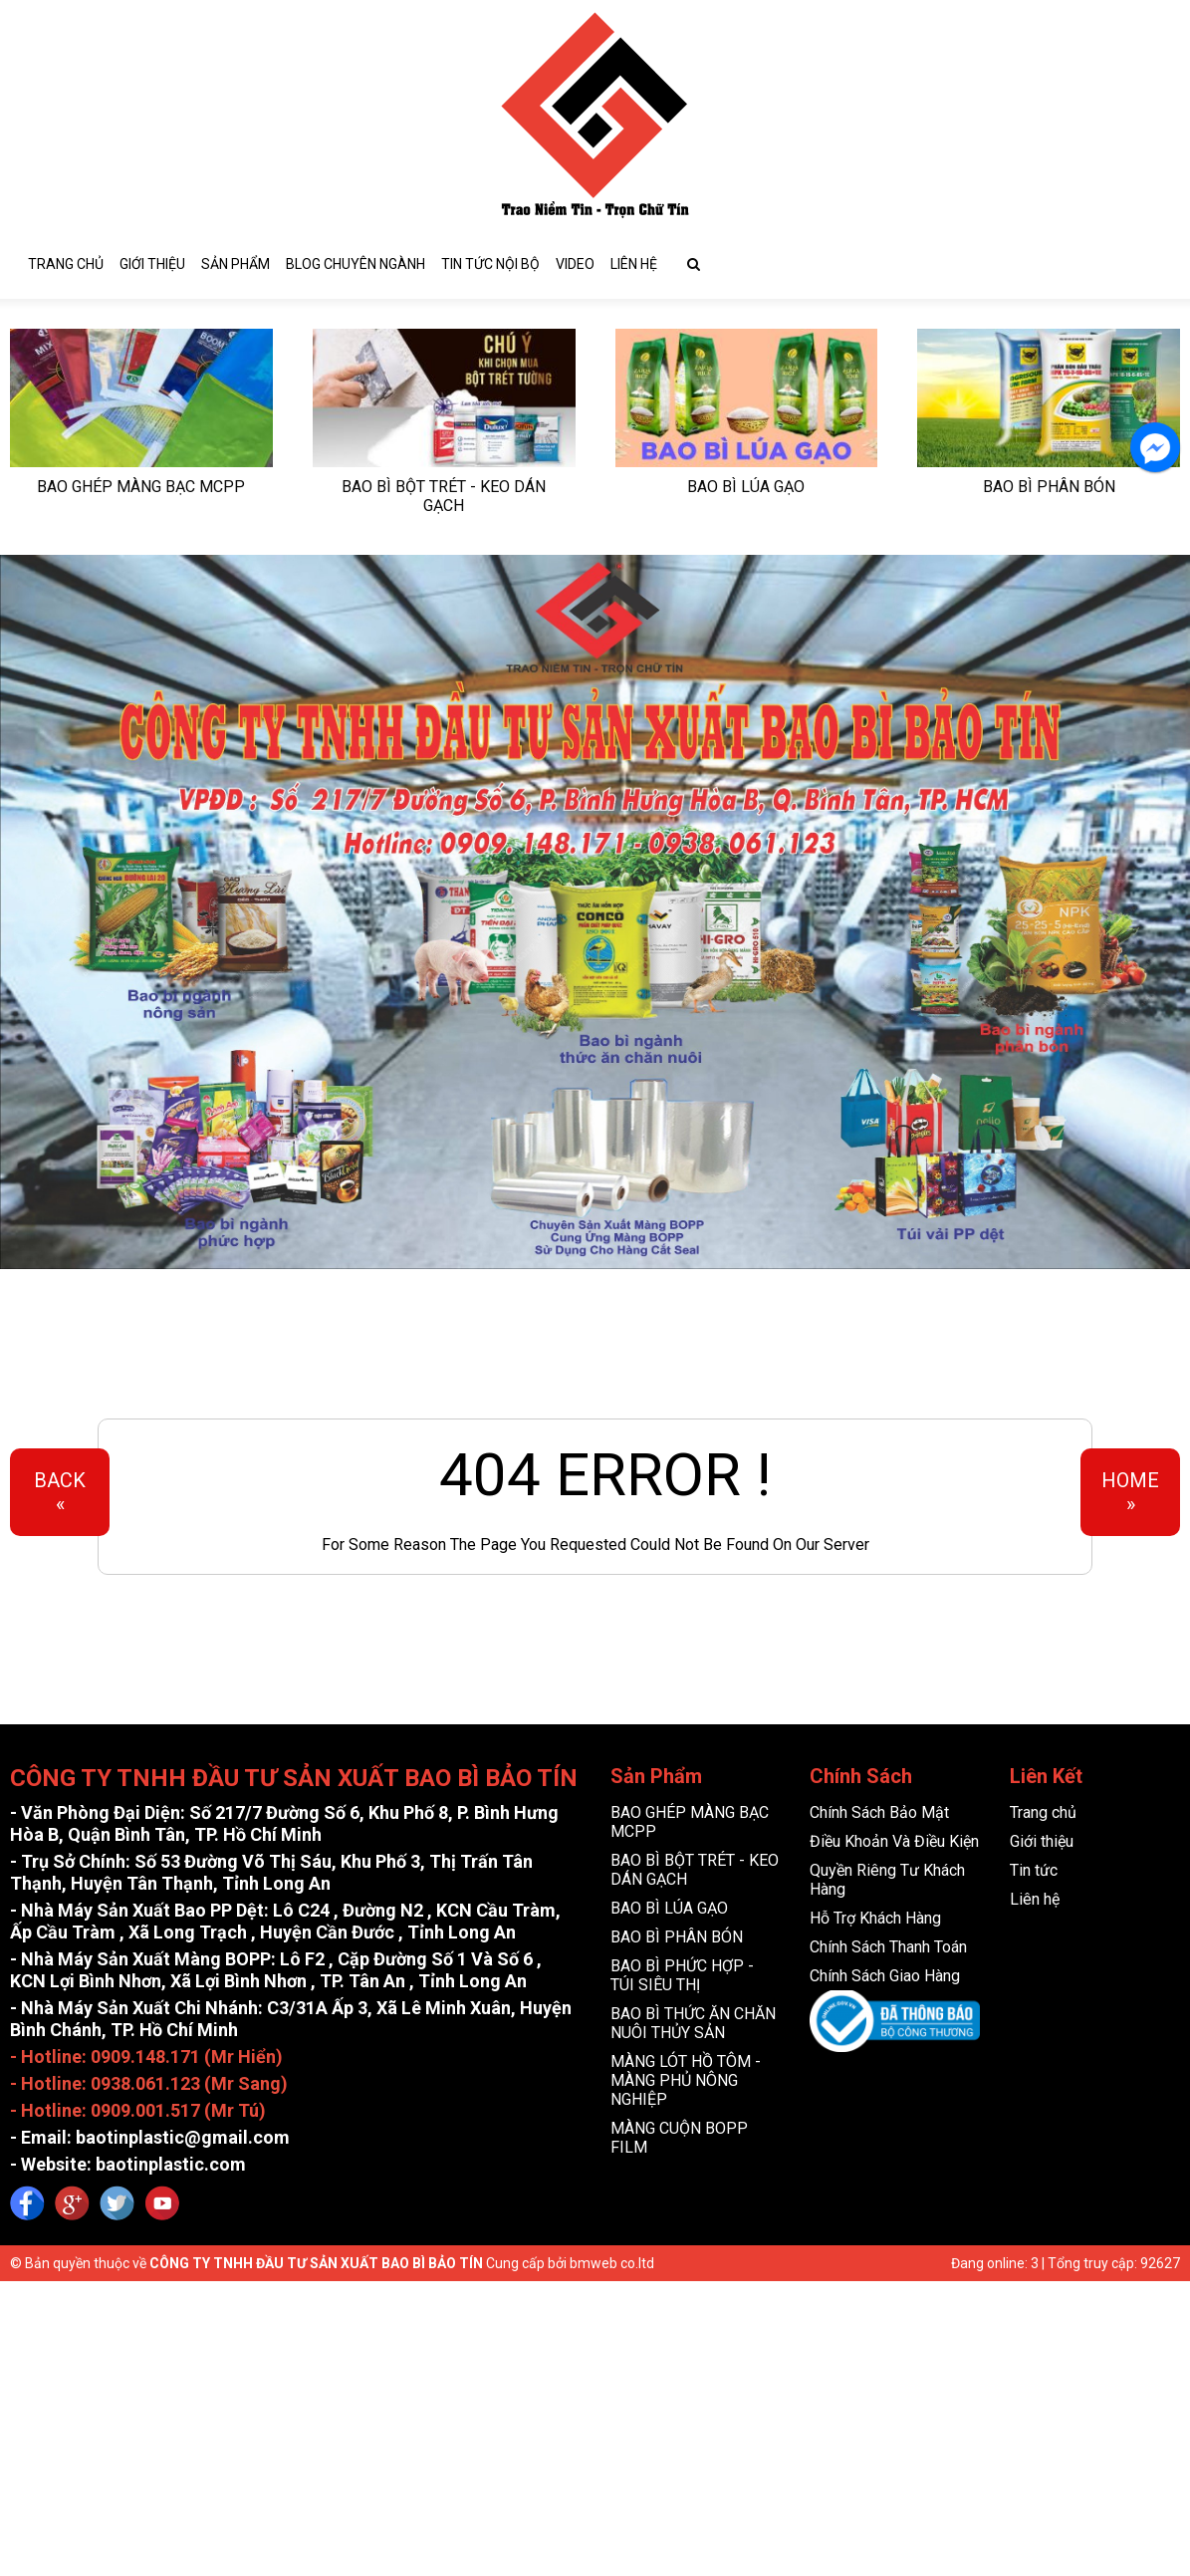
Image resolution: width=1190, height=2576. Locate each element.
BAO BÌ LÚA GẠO (746, 482)
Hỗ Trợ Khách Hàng (875, 1914)
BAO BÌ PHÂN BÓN (1049, 482)
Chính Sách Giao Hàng (885, 1971)
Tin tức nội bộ (490, 260)
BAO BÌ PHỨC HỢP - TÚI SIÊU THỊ (682, 1971)
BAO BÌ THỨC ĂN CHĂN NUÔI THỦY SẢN (693, 2019)
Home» (1130, 1488)
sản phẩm (235, 260)
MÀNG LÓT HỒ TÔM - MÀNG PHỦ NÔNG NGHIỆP (685, 2076)
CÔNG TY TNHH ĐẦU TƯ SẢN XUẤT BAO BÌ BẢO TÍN (316, 2259)
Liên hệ (633, 260)
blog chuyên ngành (355, 260)
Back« (60, 1488)
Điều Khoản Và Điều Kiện (894, 1837)
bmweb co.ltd (612, 2259)
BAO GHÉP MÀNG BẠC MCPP (141, 482)
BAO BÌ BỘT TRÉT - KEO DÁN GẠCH (444, 492)
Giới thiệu (152, 260)
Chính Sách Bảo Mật (879, 1808)
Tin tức (1034, 1866)
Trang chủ (66, 260)
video (575, 260)
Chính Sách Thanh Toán (888, 1942)
